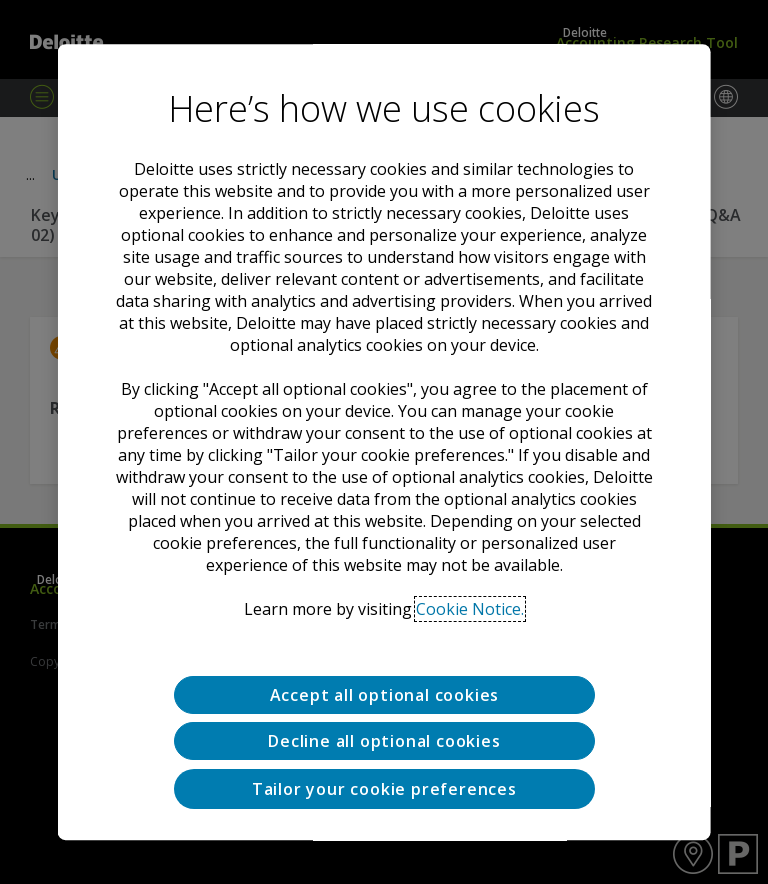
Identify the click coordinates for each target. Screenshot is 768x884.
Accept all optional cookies (384, 695)
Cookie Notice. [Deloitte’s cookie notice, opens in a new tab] (470, 609)
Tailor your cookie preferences (383, 789)
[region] (384, 442)
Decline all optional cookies (384, 742)
